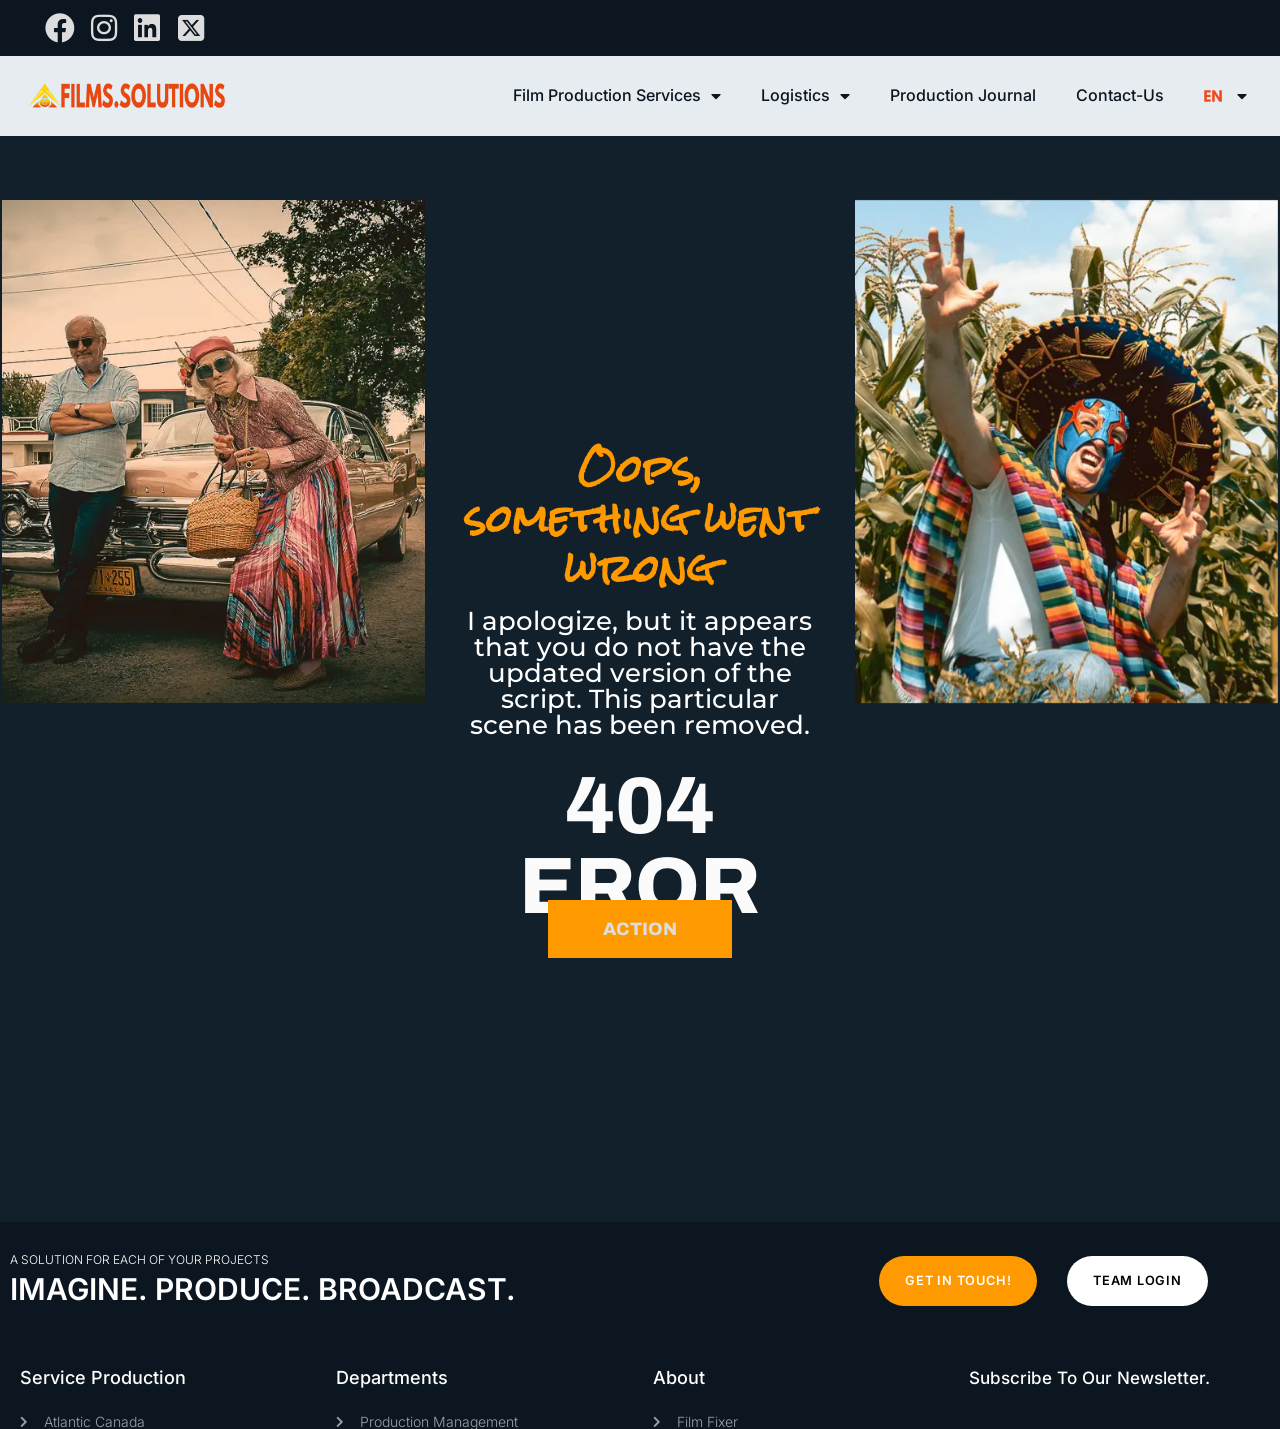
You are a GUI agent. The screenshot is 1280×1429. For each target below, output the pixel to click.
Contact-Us (1120, 95)
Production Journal (963, 95)
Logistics (805, 96)
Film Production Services (617, 96)
